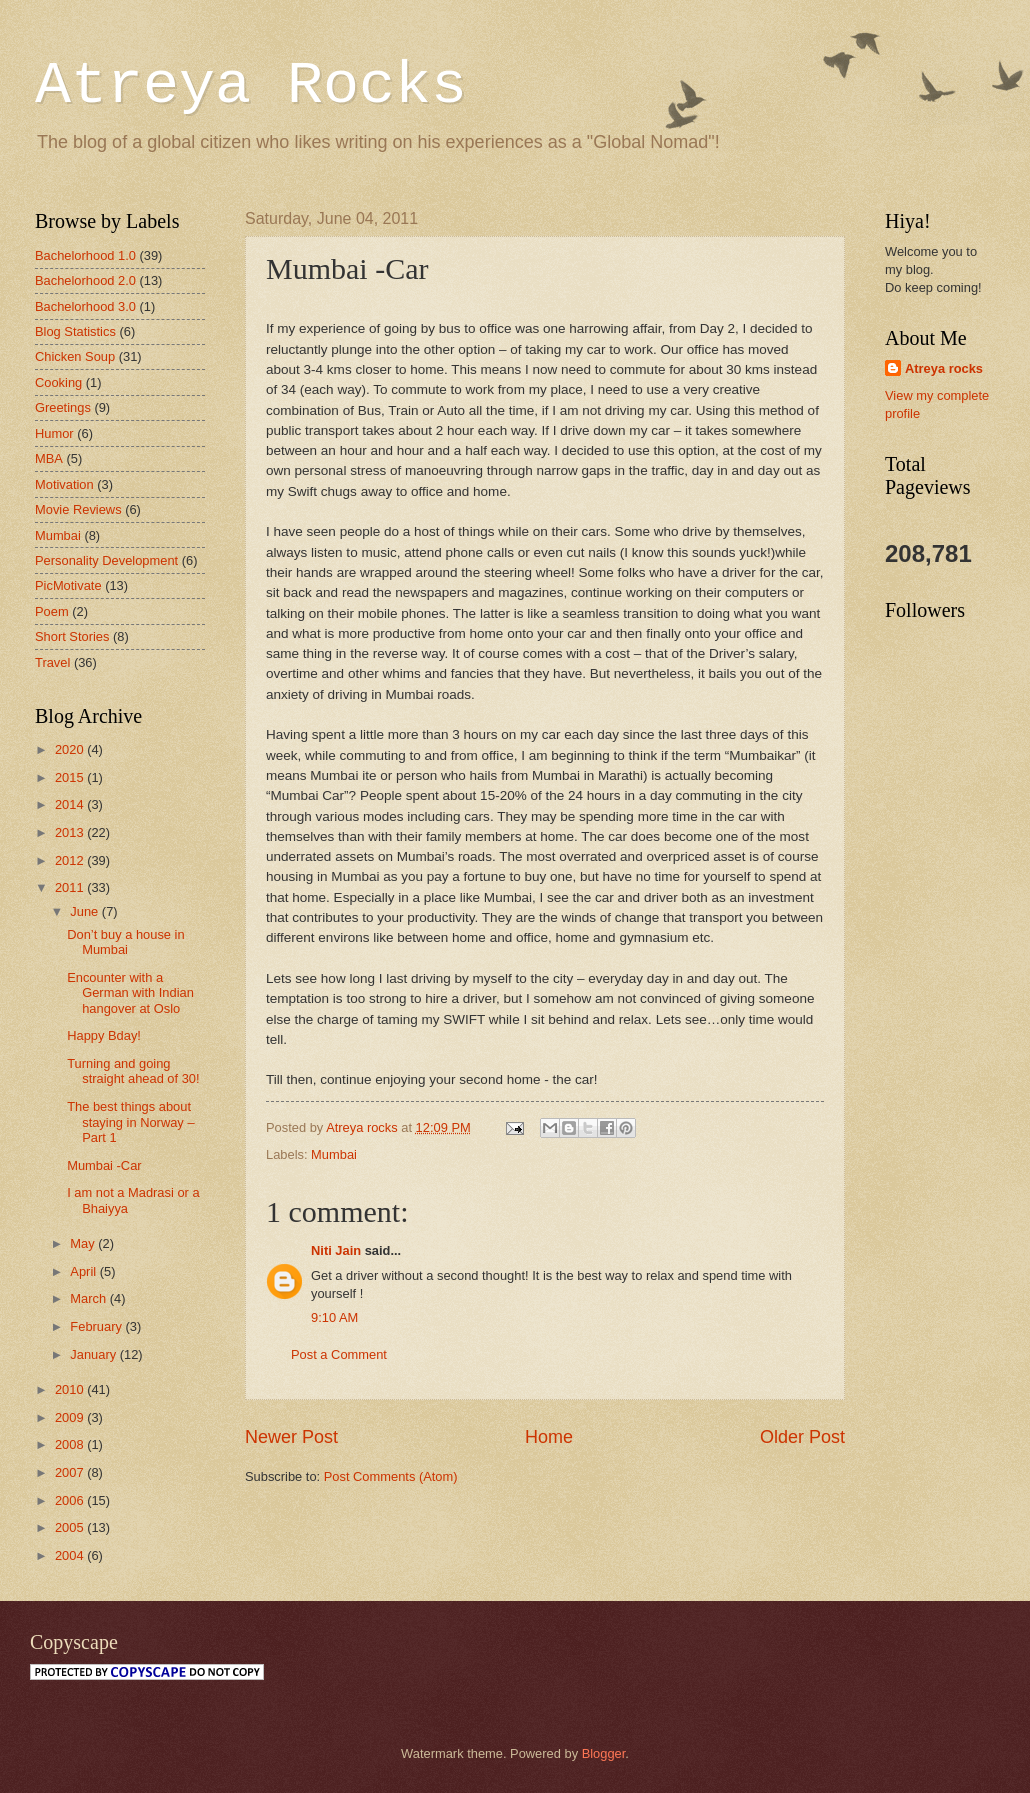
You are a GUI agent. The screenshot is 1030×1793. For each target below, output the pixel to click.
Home (549, 1437)
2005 (71, 1527)
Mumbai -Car (104, 1165)
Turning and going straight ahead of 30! (133, 1071)
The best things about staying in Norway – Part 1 (130, 1122)
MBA (49, 458)
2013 (71, 832)
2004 (71, 1555)
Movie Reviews (78, 509)
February (97, 1326)
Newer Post (291, 1437)
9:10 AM (334, 1317)
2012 (71, 860)
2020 (71, 749)
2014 (71, 804)
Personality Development (106, 560)
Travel (52, 662)
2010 (71, 1389)
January (94, 1354)
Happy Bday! (104, 1035)
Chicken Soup (75, 356)
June (86, 911)
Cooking (58, 382)
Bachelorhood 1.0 (85, 255)
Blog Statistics (75, 331)
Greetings (63, 407)
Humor (54, 433)
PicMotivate (68, 585)
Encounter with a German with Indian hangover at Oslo (130, 993)
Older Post (802, 1437)
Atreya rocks (944, 368)
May (84, 1243)
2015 (71, 777)
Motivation (64, 484)
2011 (71, 887)
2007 (71, 1472)
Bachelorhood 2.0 (85, 280)
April (84, 1271)
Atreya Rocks (251, 86)
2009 (71, 1417)
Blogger (604, 1753)
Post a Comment (339, 1354)
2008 (71, 1444)
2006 (71, 1500)
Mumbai (334, 1154)
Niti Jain (336, 1250)
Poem (52, 611)
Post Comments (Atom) (391, 1476)
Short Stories (72, 636)
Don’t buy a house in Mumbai (125, 942)
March (89, 1298)
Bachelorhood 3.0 (85, 306)
